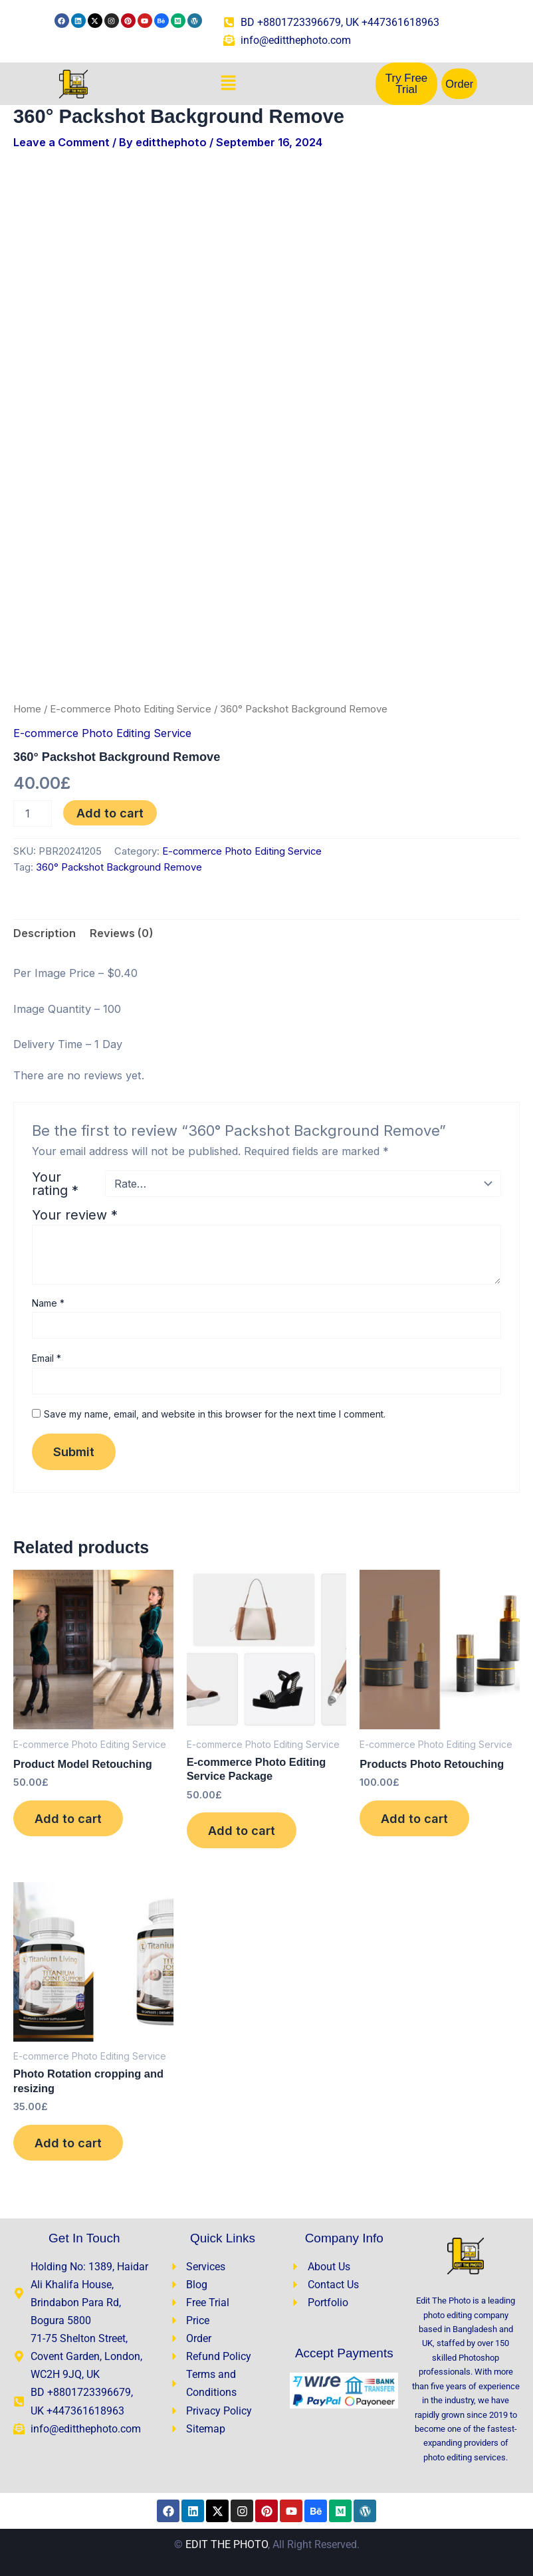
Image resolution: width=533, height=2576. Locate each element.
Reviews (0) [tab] (122, 933)
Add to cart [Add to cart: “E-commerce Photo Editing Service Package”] (241, 1830)
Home (27, 708)
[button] (228, 84)
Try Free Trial (406, 84)
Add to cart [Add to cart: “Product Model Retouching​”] (68, 1818)
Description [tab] (44, 933)
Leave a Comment (61, 142)
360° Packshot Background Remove (119, 867)
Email (46, 1358)
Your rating (55, 1183)
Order (459, 84)
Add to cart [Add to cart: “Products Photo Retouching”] (414, 1818)
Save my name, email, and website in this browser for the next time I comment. (214, 1414)
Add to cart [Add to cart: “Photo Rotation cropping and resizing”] (68, 2142)
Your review (75, 1215)
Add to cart (110, 812)
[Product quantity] (32, 813)
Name (48, 1303)
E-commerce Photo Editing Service (130, 708)
